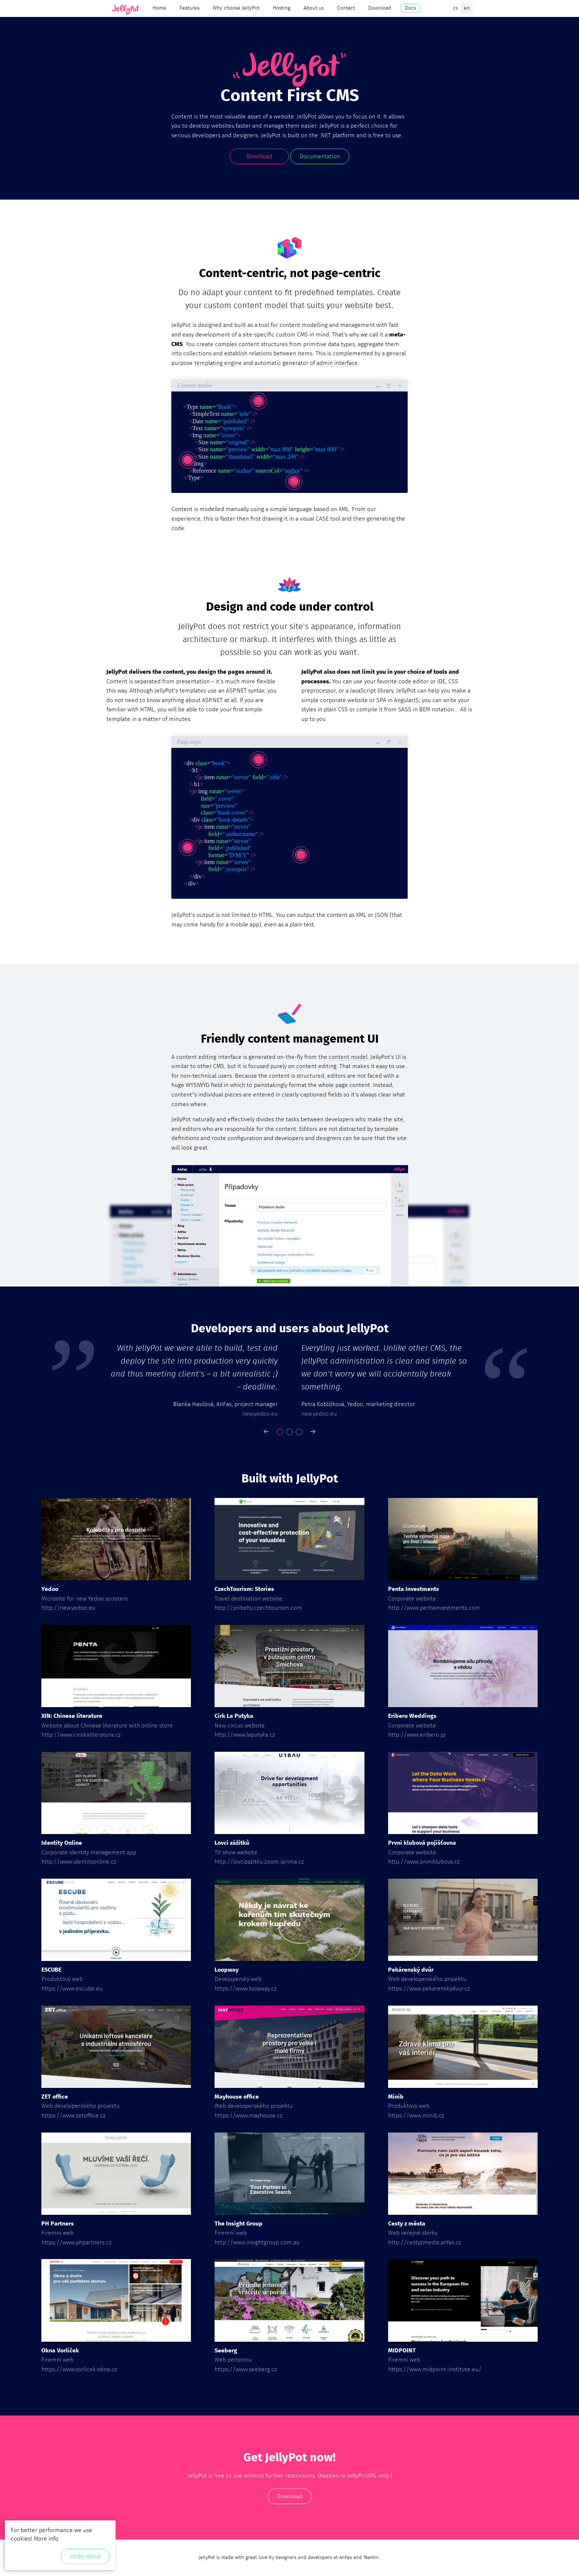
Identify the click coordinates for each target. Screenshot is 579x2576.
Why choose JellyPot (236, 8)
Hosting (281, 8)
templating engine (218, 363)
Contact (346, 8)
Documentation (319, 156)
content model (348, 1057)
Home (159, 8)
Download (379, 8)
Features (189, 8)
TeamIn (371, 2557)
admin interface (337, 363)
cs (455, 8)
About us (314, 8)
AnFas (345, 2557)
